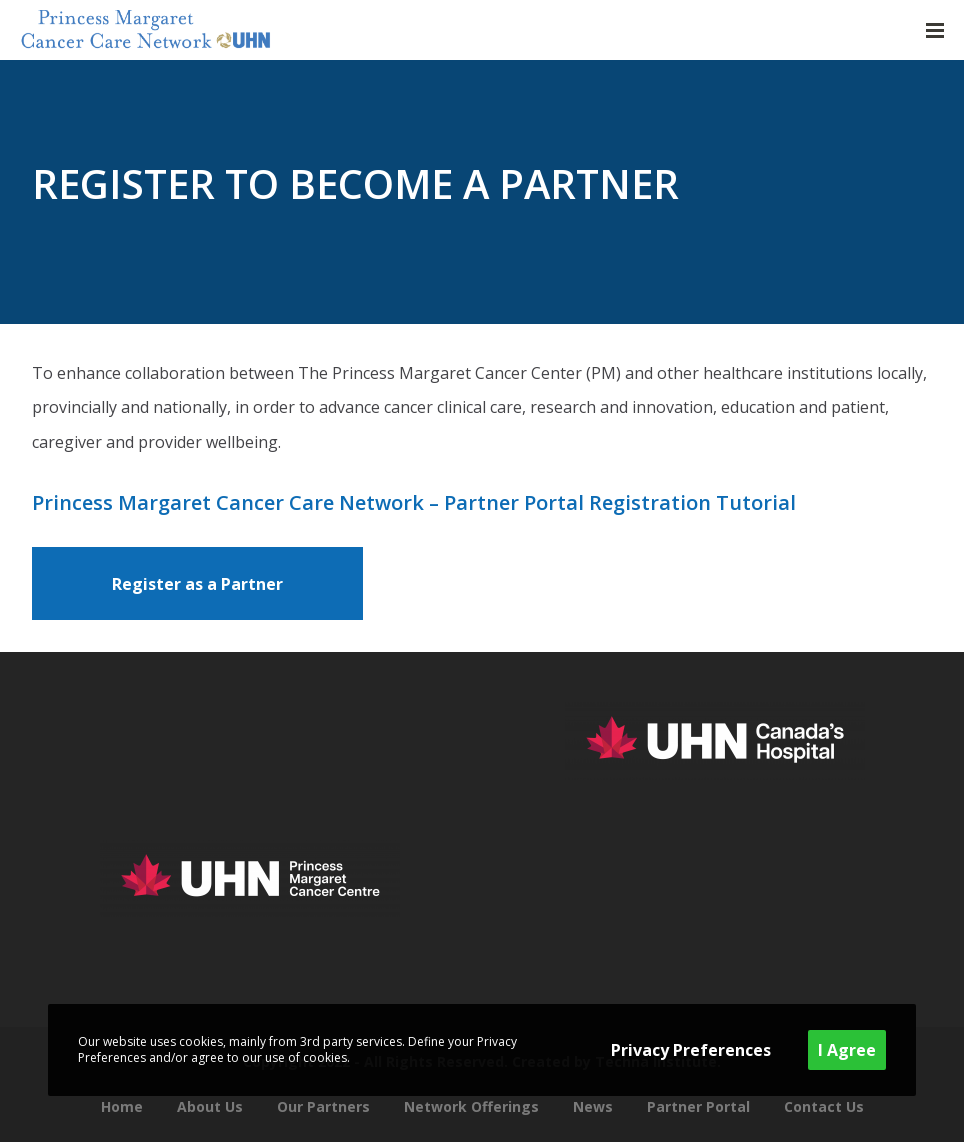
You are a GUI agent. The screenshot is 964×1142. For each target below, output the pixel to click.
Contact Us (824, 1106)
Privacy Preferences (691, 1050)
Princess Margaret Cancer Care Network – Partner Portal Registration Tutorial (414, 502)
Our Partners (323, 1106)
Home (122, 1106)
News (593, 1106)
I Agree (847, 1050)
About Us (210, 1106)
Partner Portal (698, 1106)
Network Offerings (471, 1106)
